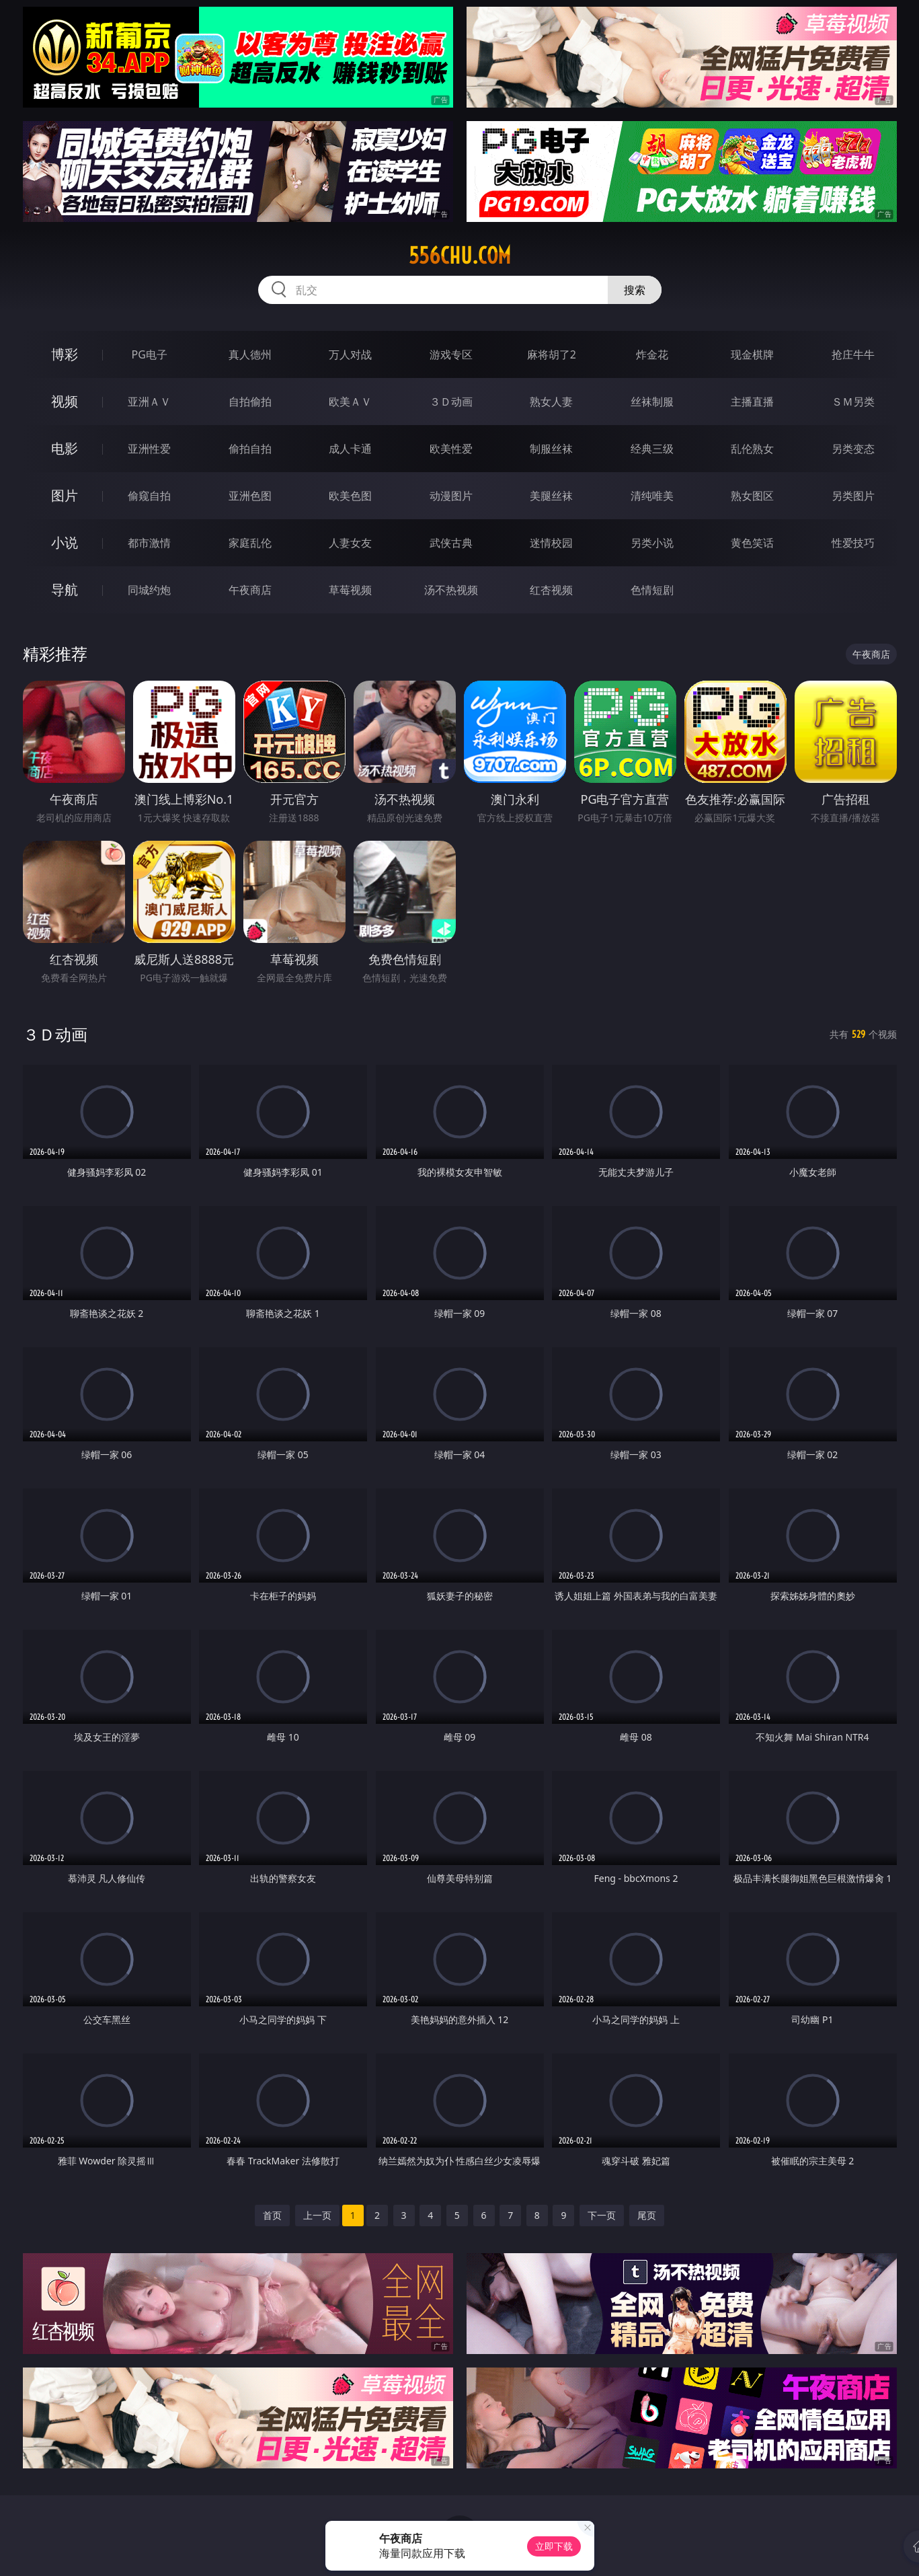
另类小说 (652, 542)
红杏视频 (551, 589)
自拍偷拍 (250, 401)
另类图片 (853, 495)
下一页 (602, 2215)
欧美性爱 (451, 448)
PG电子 (149, 354)
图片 (64, 495)
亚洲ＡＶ (149, 401)
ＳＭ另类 (853, 401)
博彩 (64, 354)
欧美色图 (350, 495)
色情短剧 (652, 589)
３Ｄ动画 (451, 401)
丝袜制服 (652, 401)
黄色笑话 (752, 542)
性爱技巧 (853, 542)
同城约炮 (149, 589)
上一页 (317, 2215)
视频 (64, 401)
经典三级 (652, 448)
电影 (64, 448)
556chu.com (460, 255)
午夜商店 (250, 589)
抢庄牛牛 (853, 354)
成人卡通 (350, 448)
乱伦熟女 (752, 448)
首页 (272, 2215)
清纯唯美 (652, 495)
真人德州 (250, 354)
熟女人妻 (551, 401)
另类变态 (853, 448)
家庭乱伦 (250, 542)
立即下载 (554, 2546)
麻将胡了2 (551, 354)
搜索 (634, 289)
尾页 (646, 2215)
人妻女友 (350, 542)
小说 (64, 542)
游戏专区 (451, 354)
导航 (64, 589)
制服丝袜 (551, 448)
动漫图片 (451, 495)
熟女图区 (752, 495)
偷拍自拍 (250, 448)
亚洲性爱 (149, 448)
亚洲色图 (250, 495)
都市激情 (149, 542)
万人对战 (350, 354)
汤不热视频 (451, 589)
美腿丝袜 (551, 495)
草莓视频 (350, 589)
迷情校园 (551, 542)
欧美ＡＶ (350, 401)
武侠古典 (451, 542)
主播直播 (752, 401)
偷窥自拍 (149, 495)
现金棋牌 (752, 354)
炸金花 (652, 354)
